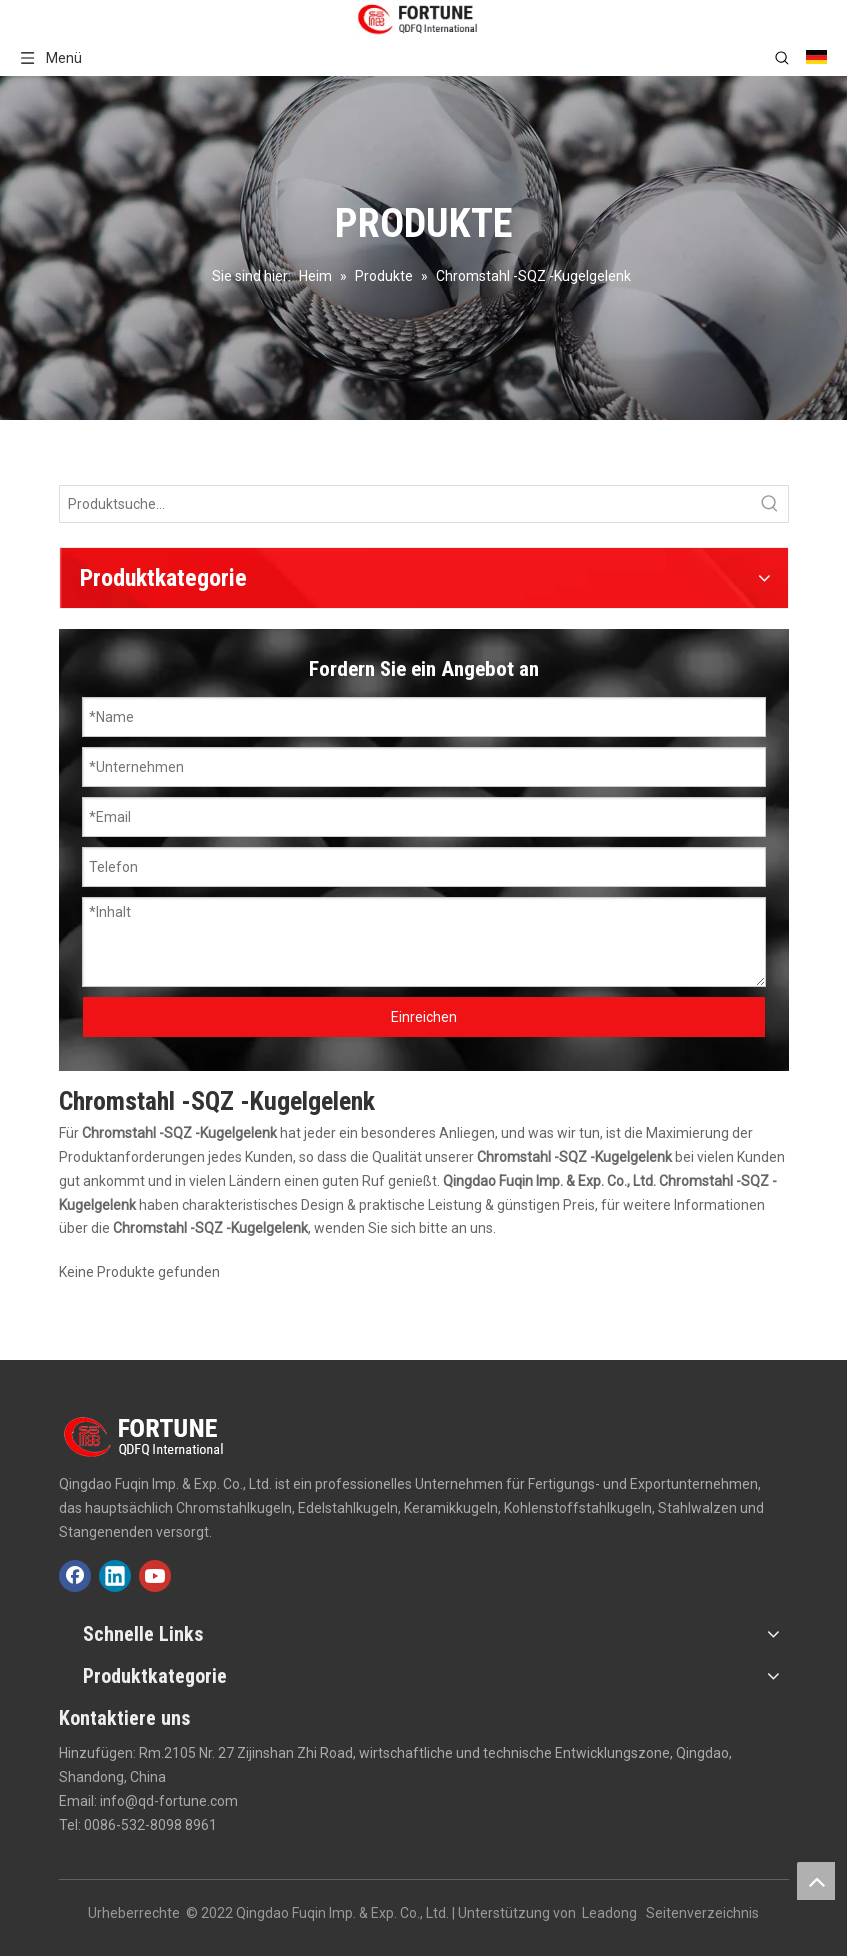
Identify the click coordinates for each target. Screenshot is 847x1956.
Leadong (609, 1913)
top (816, 1881)
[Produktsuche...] (406, 504)
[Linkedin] (115, 1576)
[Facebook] (75, 1576)
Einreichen (424, 1017)
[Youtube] (155, 1576)
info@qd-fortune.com (169, 1801)
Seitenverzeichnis (702, 1913)
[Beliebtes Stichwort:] (770, 504)
